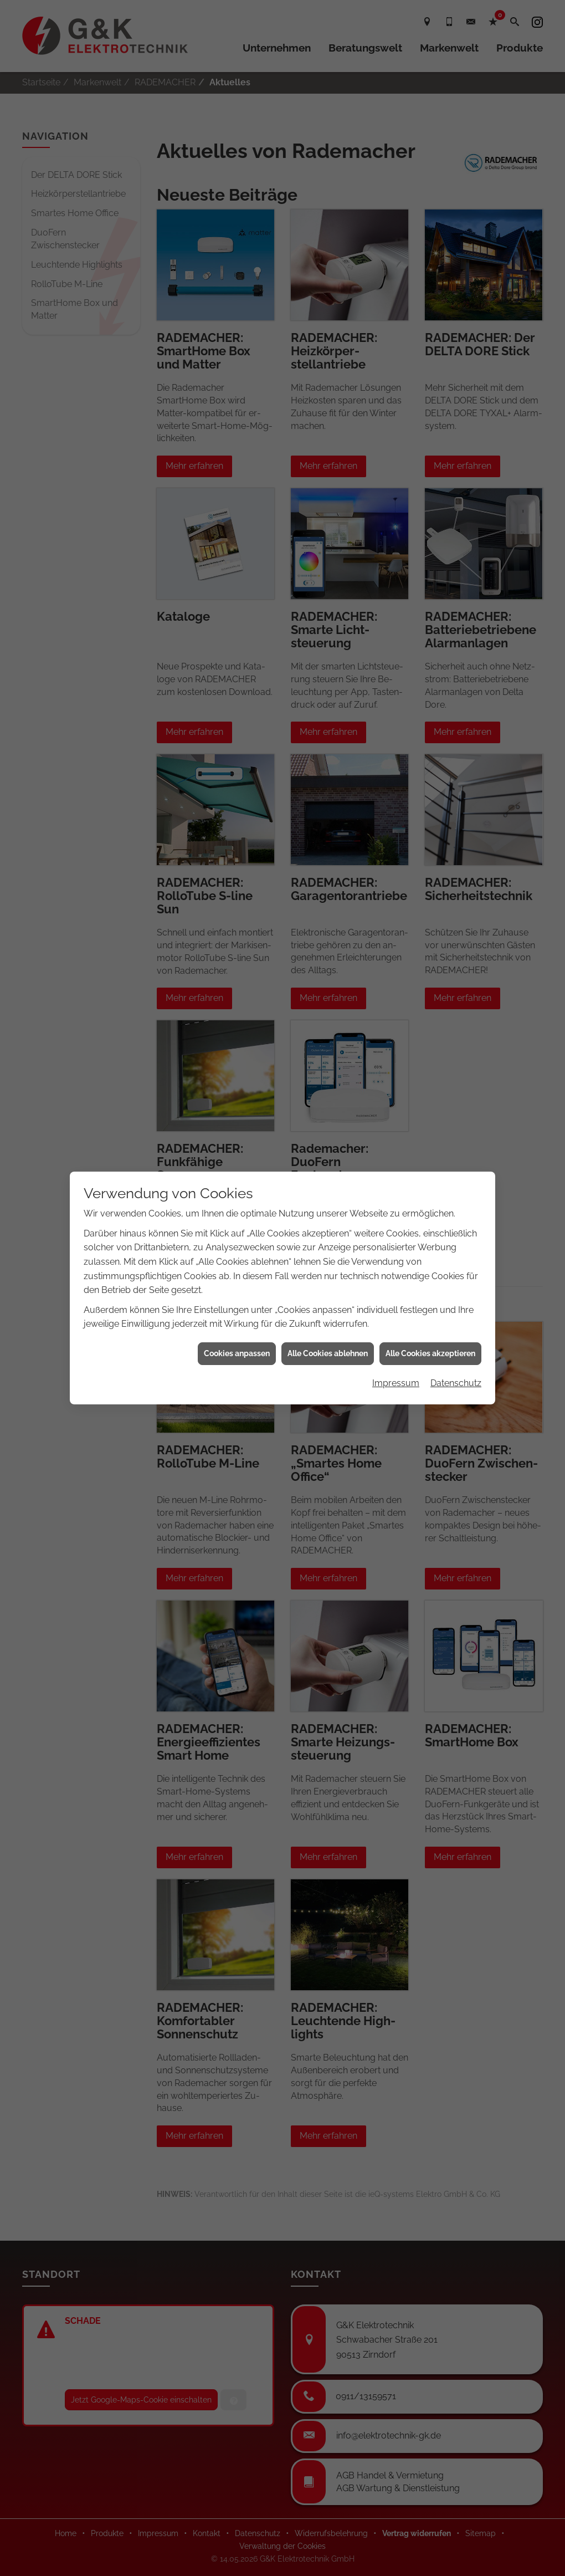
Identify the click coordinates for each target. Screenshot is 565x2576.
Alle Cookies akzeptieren (430, 1353)
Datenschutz (455, 1383)
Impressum (395, 1383)
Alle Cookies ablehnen (327, 1353)
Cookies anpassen (237, 1353)
